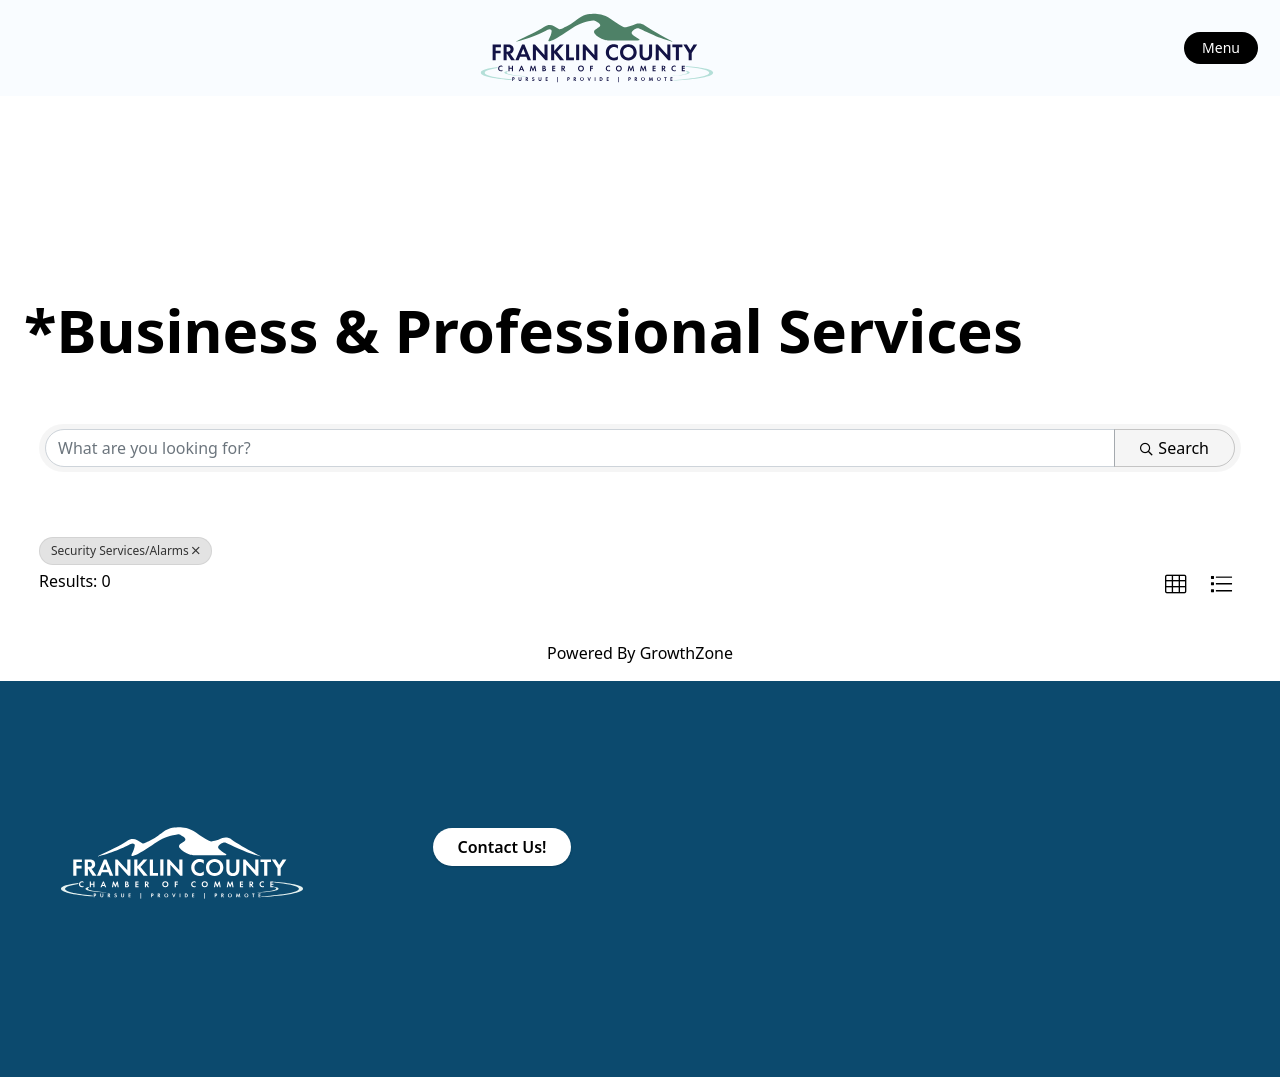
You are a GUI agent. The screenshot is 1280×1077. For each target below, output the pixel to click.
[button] (1176, 585)
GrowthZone (686, 653)
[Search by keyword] (580, 448)
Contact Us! (501, 847)
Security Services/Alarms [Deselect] (125, 550)
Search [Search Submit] (1174, 448)
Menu (1221, 47)
